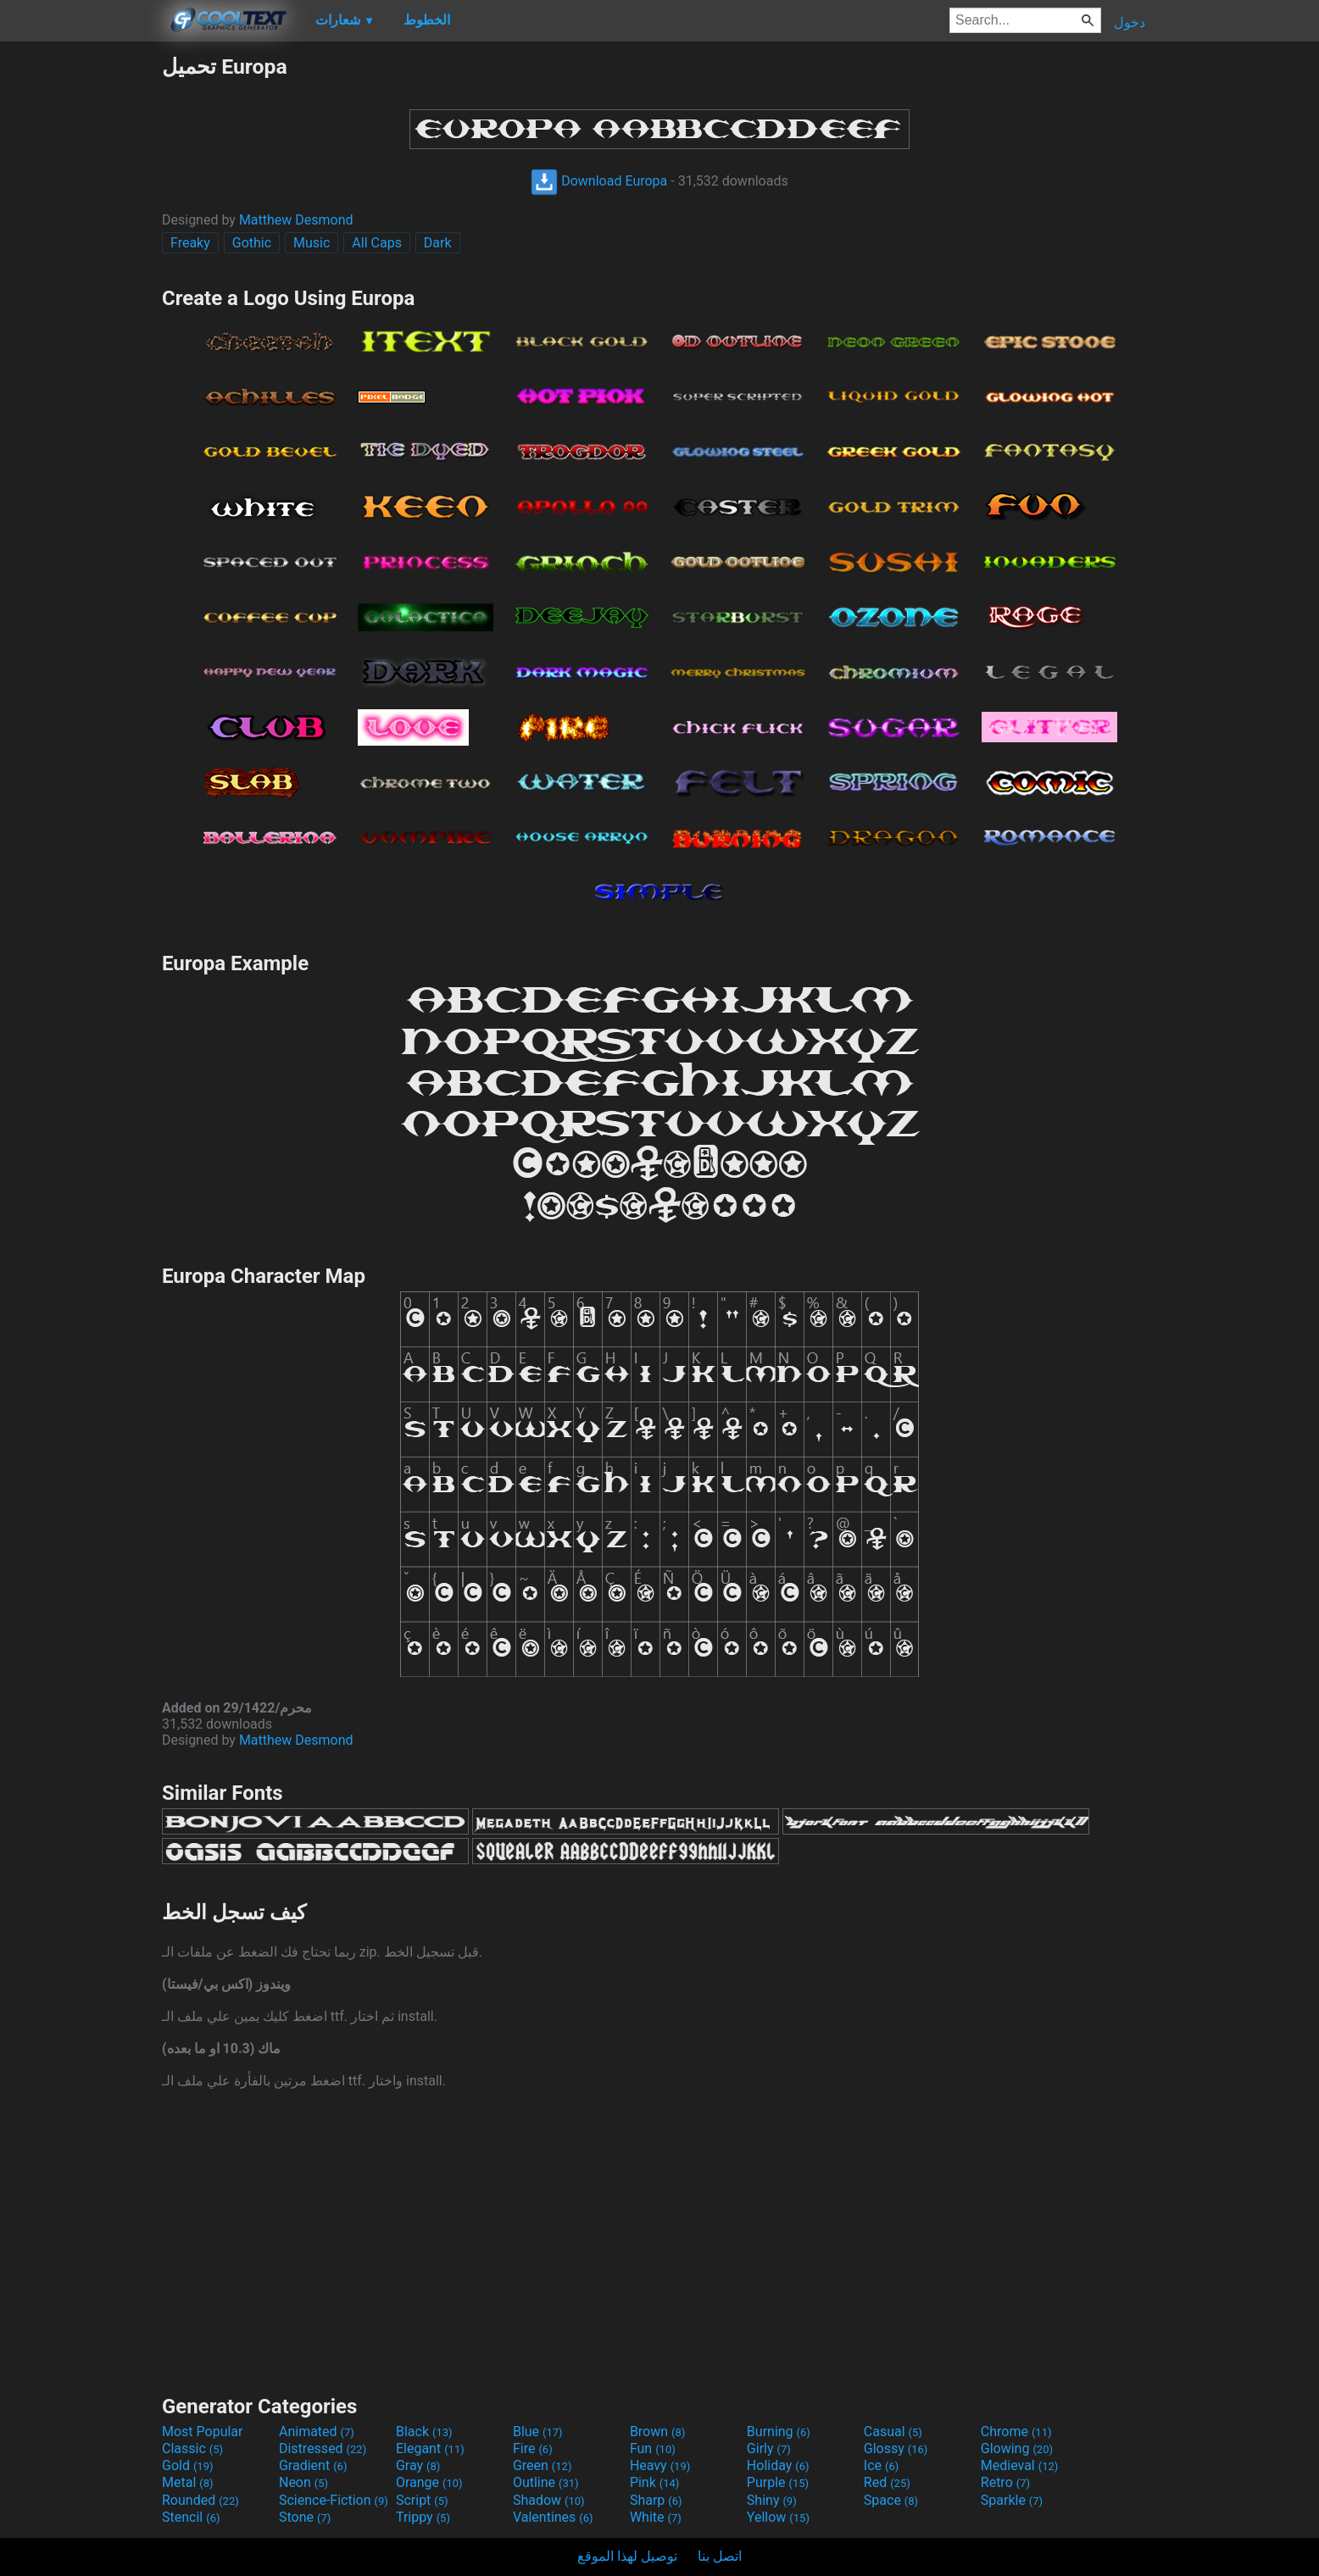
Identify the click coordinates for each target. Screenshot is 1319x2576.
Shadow (549, 2500)
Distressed (322, 2448)
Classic (192, 2448)
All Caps (377, 243)
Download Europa (599, 181)
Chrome (1016, 2431)
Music (311, 243)
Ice (881, 2465)
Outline (546, 2482)
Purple (778, 2482)
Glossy (896, 2448)
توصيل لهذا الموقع (627, 2556)
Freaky (190, 243)
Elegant (430, 2448)
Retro (1005, 2482)
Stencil (191, 2517)
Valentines (553, 2517)
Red (887, 2482)
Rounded (200, 2500)
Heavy (660, 2465)
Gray (418, 2465)
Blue (538, 2431)
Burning (778, 2431)
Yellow (778, 2517)
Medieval (1020, 2465)
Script (422, 2500)
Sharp (656, 2500)
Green (542, 2465)
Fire (533, 2448)
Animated (316, 2431)
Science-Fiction (333, 2500)
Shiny (772, 2500)
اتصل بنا (720, 2556)
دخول (1129, 22)
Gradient (313, 2465)
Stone (305, 2517)
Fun (653, 2448)
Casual (893, 2431)
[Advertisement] (80, 308)
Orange (429, 2482)
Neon (303, 2482)
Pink (655, 2482)
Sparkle (1012, 2500)
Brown (657, 2431)
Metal (188, 2482)
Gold (188, 2465)
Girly (769, 2448)
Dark (438, 243)
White (656, 2517)
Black (424, 2431)
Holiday (778, 2465)
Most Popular (202, 2431)
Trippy (423, 2517)
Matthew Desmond (296, 220)
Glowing (1017, 2448)
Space (891, 2500)
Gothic (251, 243)
